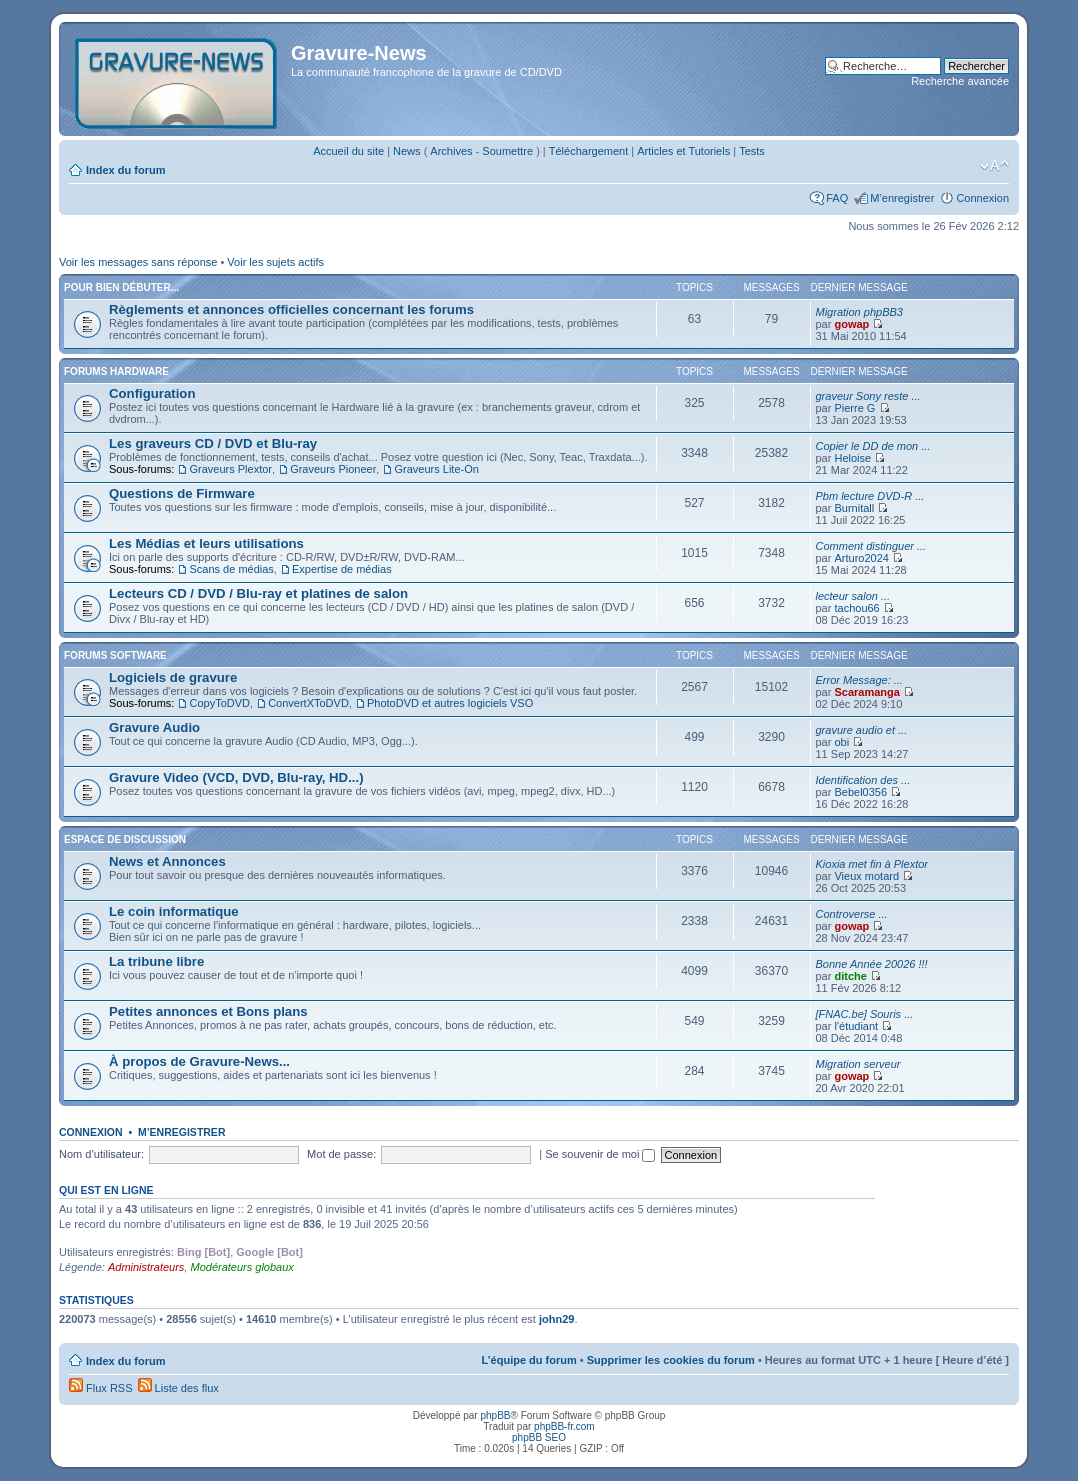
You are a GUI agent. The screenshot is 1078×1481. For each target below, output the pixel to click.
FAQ (837, 198)
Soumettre (507, 151)
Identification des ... (863, 780)
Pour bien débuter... (121, 287)
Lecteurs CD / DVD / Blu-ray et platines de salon (258, 593)
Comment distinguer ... (871, 546)
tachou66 (856, 608)
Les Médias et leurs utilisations (206, 543)
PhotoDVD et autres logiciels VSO (450, 703)
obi (841, 742)
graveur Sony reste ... (868, 396)
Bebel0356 (860, 792)
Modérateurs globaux (241, 1267)
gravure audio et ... (862, 730)
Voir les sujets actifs (275, 262)
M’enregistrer (902, 198)
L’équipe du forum (528, 1360)
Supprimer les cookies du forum (671, 1360)
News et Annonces (167, 861)
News (407, 151)
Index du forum (125, 170)
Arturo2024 (861, 558)
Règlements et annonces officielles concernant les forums (291, 309)
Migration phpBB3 (859, 312)
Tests (752, 151)
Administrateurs (146, 1267)
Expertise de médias (342, 569)
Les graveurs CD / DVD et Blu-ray (213, 443)
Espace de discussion (125, 839)
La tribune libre (156, 961)
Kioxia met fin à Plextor (872, 864)
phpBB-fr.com (564, 1426)
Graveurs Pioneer (333, 469)
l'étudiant (856, 1026)
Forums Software (115, 655)
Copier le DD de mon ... (873, 446)
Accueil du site (348, 151)
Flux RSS (101, 1388)
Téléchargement (589, 151)
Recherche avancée (960, 81)
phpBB (495, 1415)
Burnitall (854, 508)
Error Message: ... (859, 680)
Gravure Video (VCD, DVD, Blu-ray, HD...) (236, 777)
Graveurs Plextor (230, 469)
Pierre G (854, 408)
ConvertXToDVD (308, 703)
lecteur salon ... (853, 596)
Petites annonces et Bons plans (208, 1011)
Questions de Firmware (182, 493)
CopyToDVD (219, 703)
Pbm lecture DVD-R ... (870, 496)
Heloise (852, 458)
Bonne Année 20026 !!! (872, 964)
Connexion (982, 198)
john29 (556, 1319)
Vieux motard (866, 876)
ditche (850, 976)
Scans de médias (231, 569)
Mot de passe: (341, 1154)
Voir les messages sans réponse (138, 262)
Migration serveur (858, 1064)
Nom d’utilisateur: (101, 1154)
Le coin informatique (174, 911)
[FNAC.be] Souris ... (865, 1014)
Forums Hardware (116, 371)
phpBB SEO (539, 1437)
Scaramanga (866, 692)
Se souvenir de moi (600, 1154)
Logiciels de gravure (173, 677)
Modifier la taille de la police (994, 166)
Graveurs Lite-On (436, 469)
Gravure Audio (154, 727)
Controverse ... (852, 914)
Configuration (152, 393)
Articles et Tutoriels (683, 151)
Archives (451, 151)
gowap (851, 324)
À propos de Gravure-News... (199, 1061)
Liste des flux (178, 1388)
